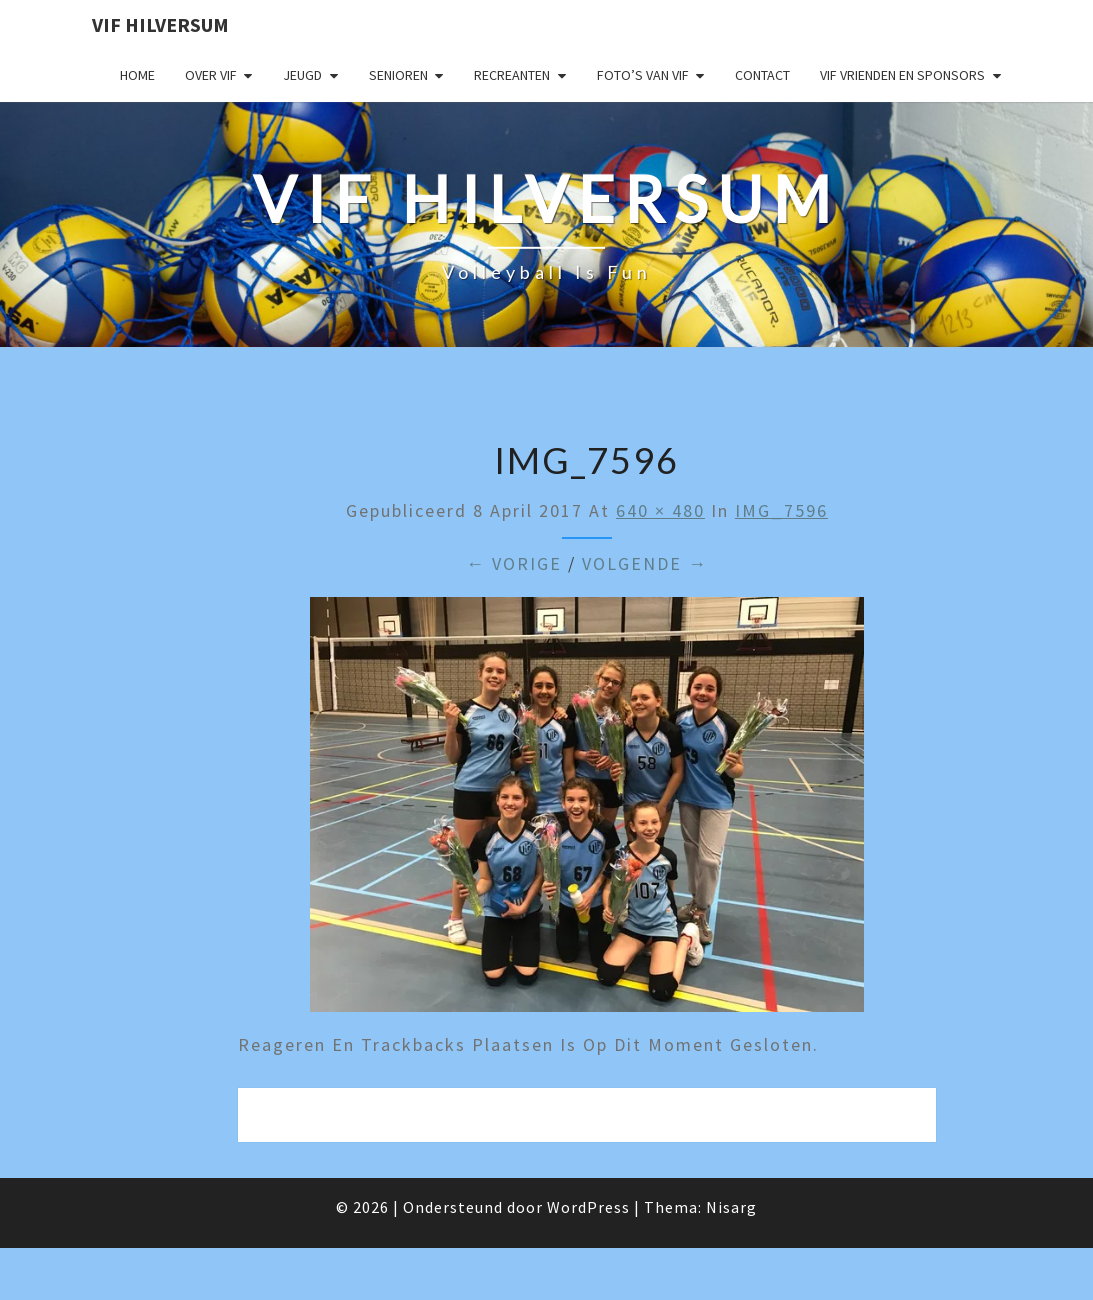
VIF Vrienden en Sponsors (902, 75)
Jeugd (302, 75)
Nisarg (731, 1207)
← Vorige (514, 563)
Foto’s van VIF (643, 75)
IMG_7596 (781, 510)
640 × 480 (660, 510)
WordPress (588, 1207)
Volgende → (645, 563)
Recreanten (512, 75)
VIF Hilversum (160, 24)
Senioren (398, 75)
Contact (762, 75)
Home (137, 75)
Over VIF (211, 75)
